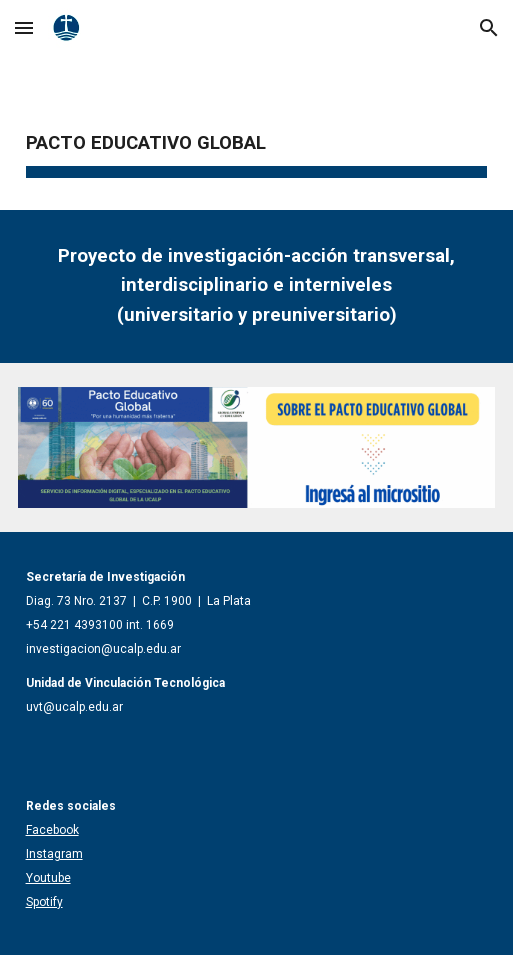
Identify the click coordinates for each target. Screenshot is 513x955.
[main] (257, 135)
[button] (24, 27)
